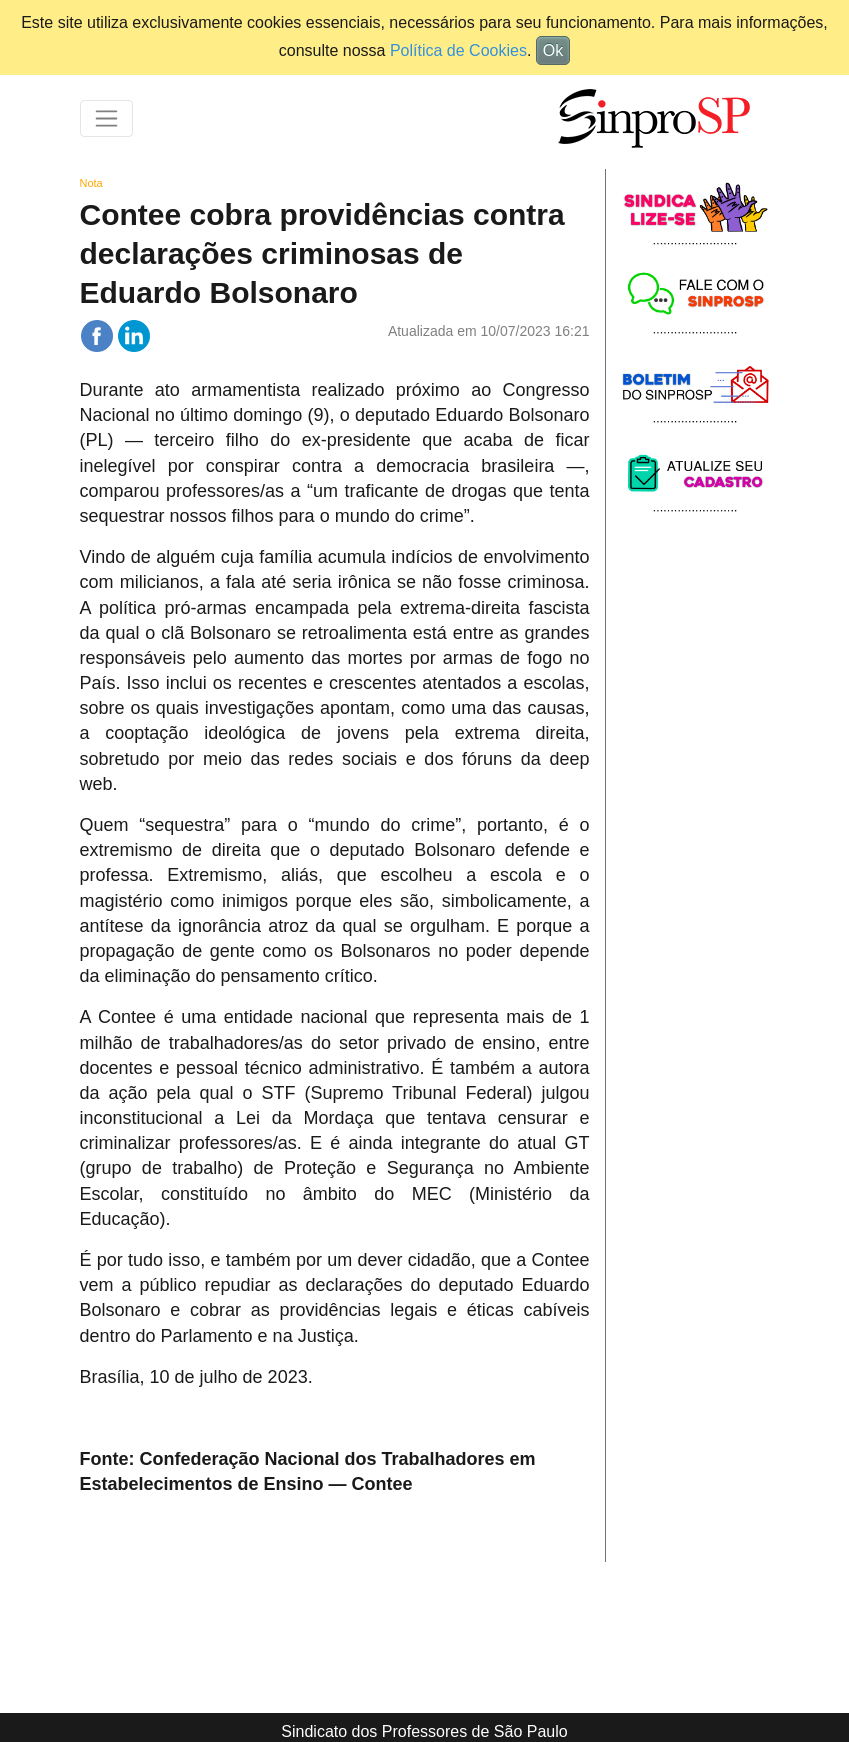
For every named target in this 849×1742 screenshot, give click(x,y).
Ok (553, 50)
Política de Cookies (458, 50)
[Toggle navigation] (106, 118)
